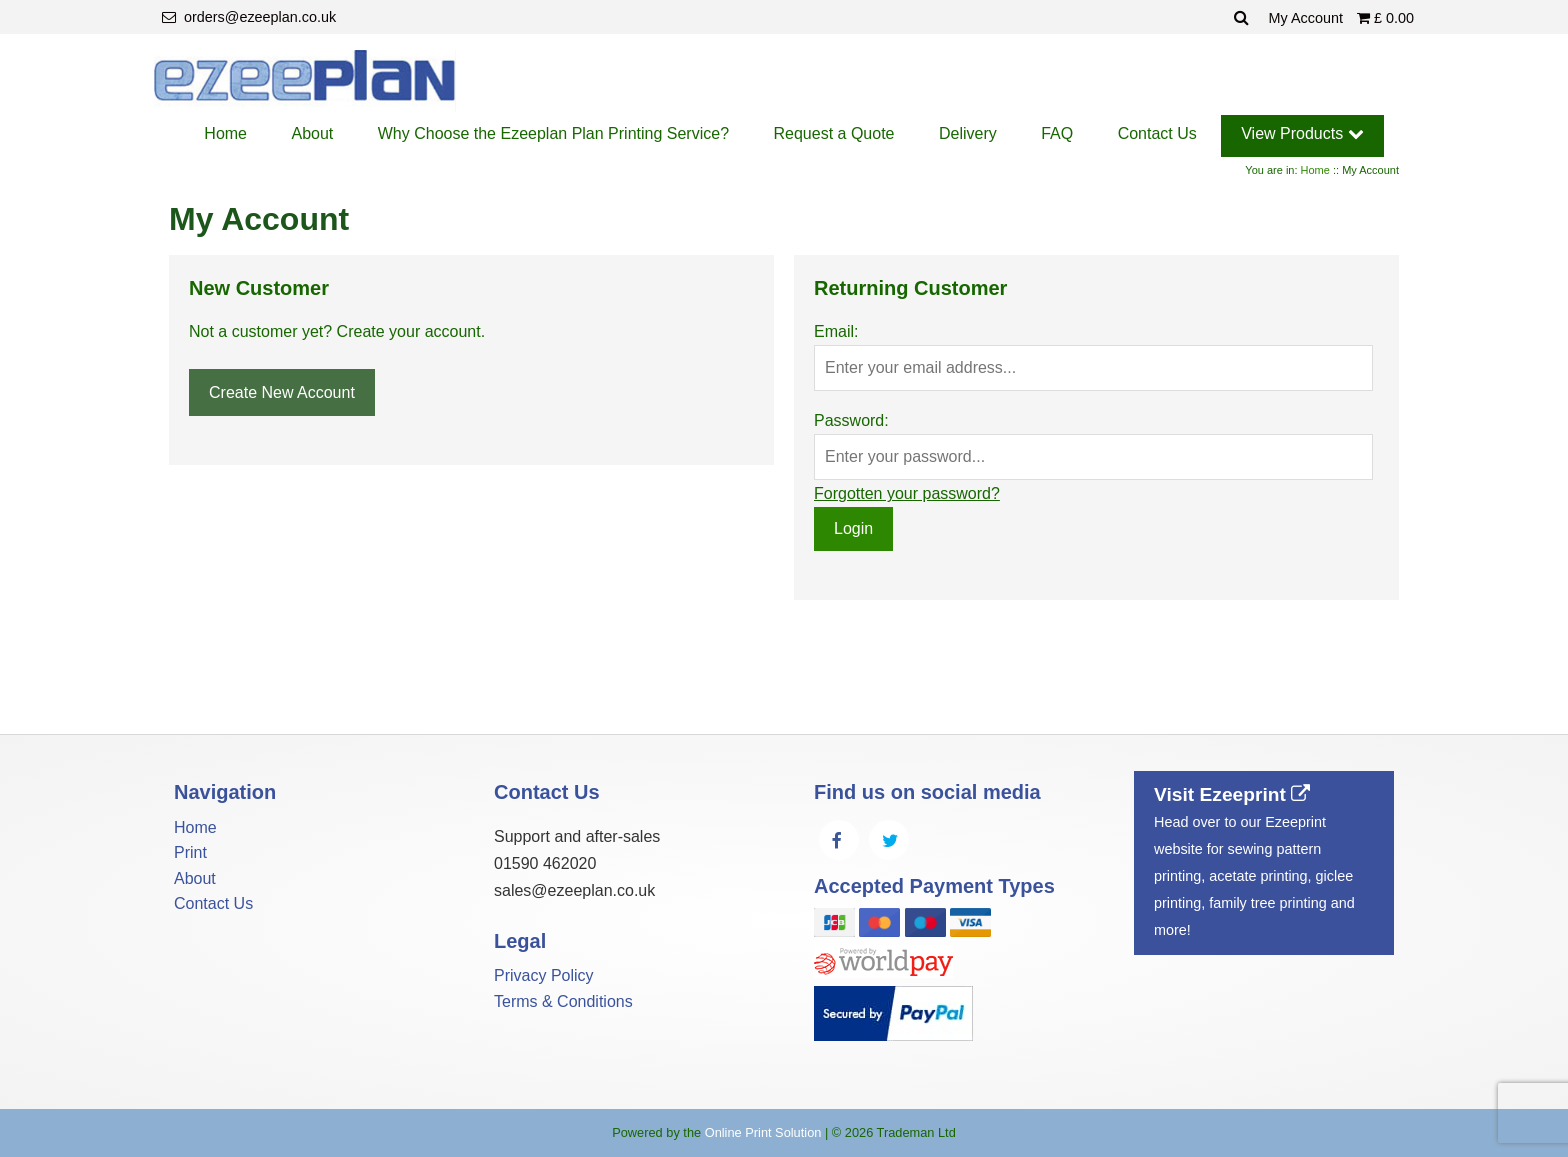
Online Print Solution (763, 1132)
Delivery (968, 133)
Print (190, 852)
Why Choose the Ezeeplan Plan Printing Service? (553, 133)
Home (225, 133)
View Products (1302, 133)
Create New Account (282, 392)
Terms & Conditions (563, 1001)
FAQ (1057, 133)
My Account (1308, 18)
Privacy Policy (544, 975)
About (312, 133)
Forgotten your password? (907, 493)
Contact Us (1157, 133)
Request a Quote (834, 133)
